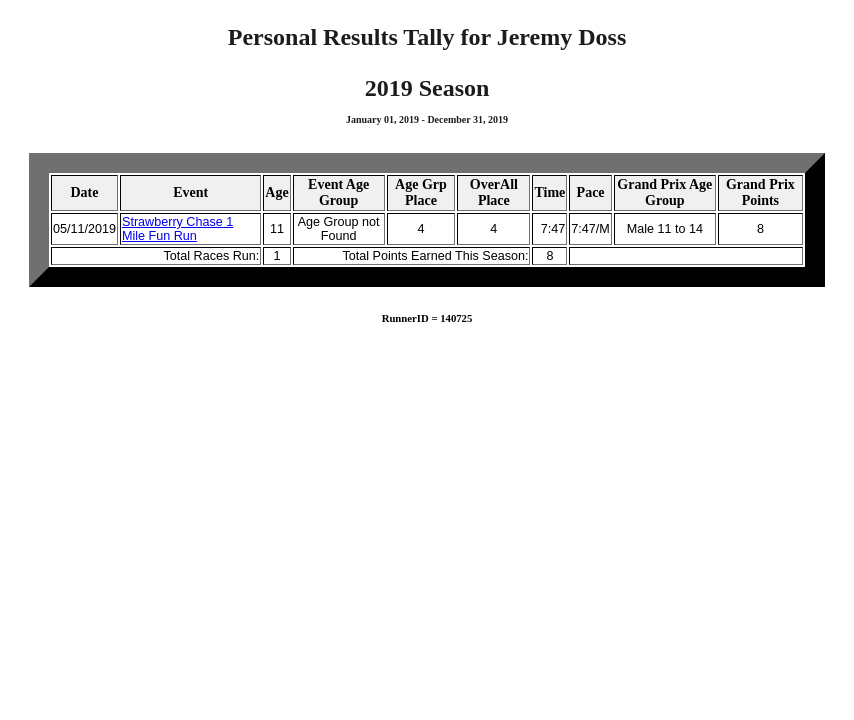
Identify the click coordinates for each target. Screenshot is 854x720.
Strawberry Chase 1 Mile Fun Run (177, 229)
